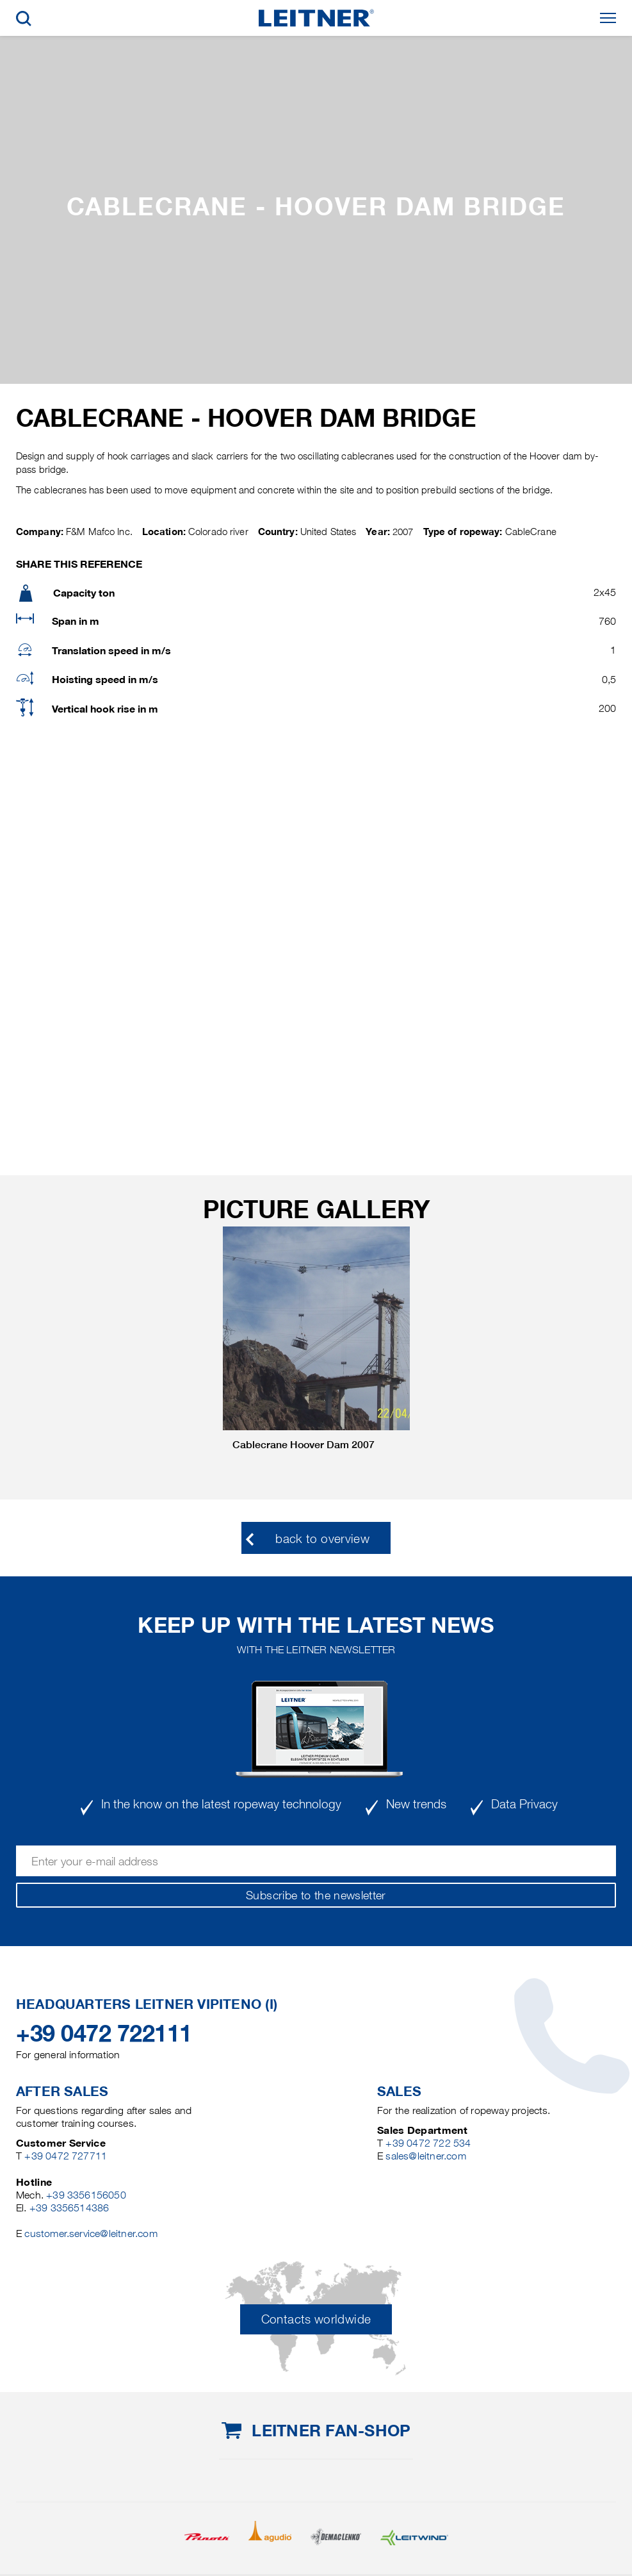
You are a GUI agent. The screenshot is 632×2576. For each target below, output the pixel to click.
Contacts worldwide (316, 2319)
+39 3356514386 (69, 2208)
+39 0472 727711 (65, 2156)
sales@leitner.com (425, 2156)
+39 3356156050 (86, 2195)
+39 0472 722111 (104, 2033)
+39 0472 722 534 (428, 2143)
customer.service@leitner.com (90, 2233)
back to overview (322, 1539)
